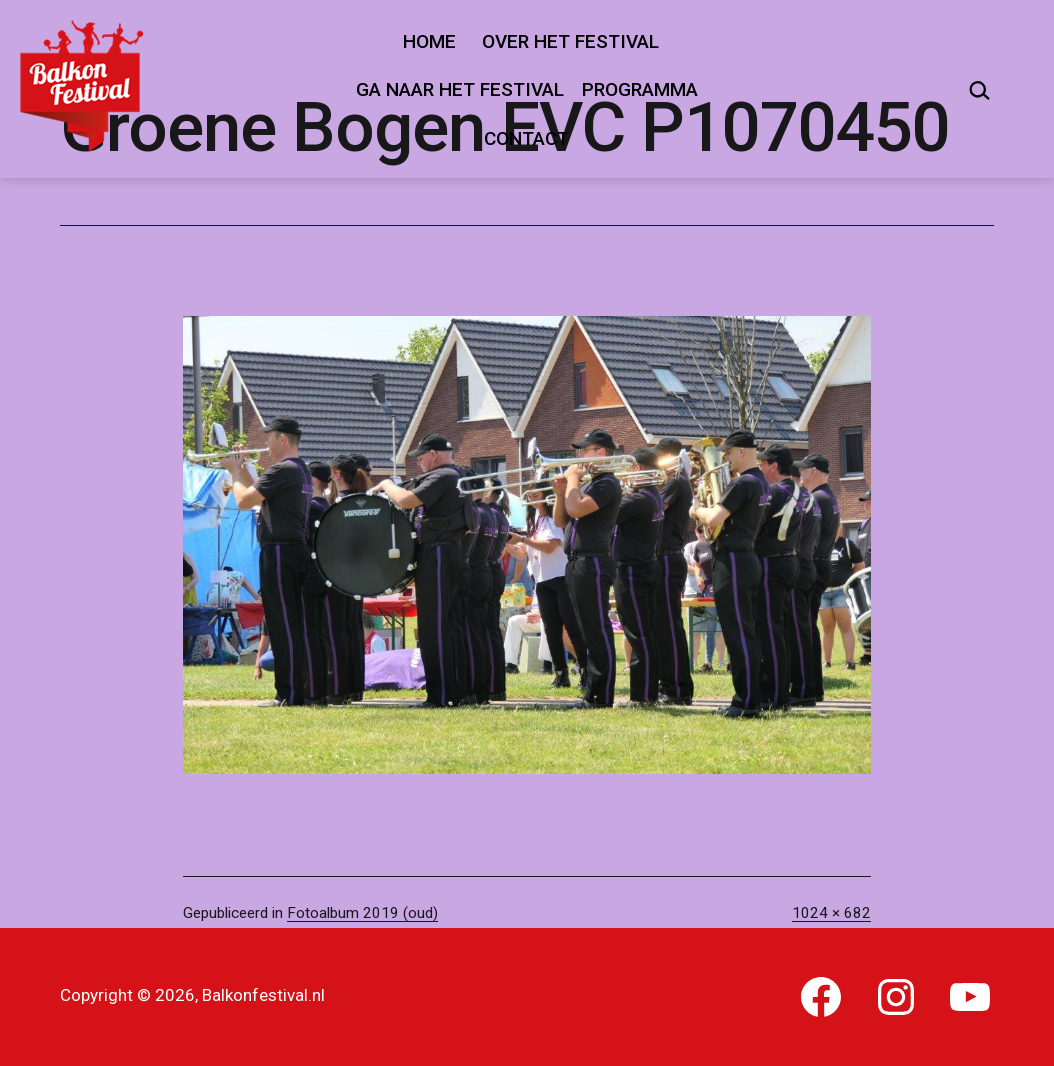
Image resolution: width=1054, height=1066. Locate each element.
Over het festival (570, 41)
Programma (640, 89)
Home (429, 41)
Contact (526, 138)
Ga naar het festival (460, 89)
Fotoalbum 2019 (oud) (362, 913)
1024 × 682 (831, 913)
